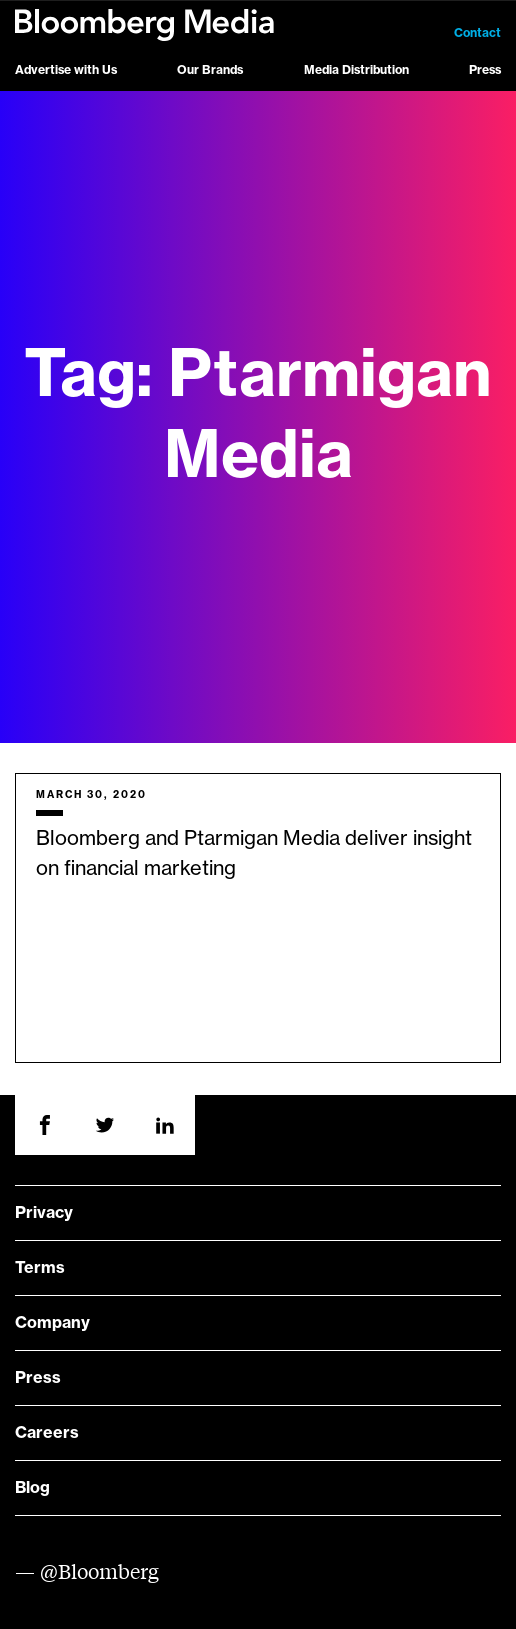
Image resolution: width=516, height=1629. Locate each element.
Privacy (44, 1213)
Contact (477, 33)
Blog (32, 1488)
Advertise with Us (66, 70)
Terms (40, 1268)
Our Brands (210, 70)
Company (52, 1323)
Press (485, 70)
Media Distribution (356, 70)
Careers (47, 1433)
